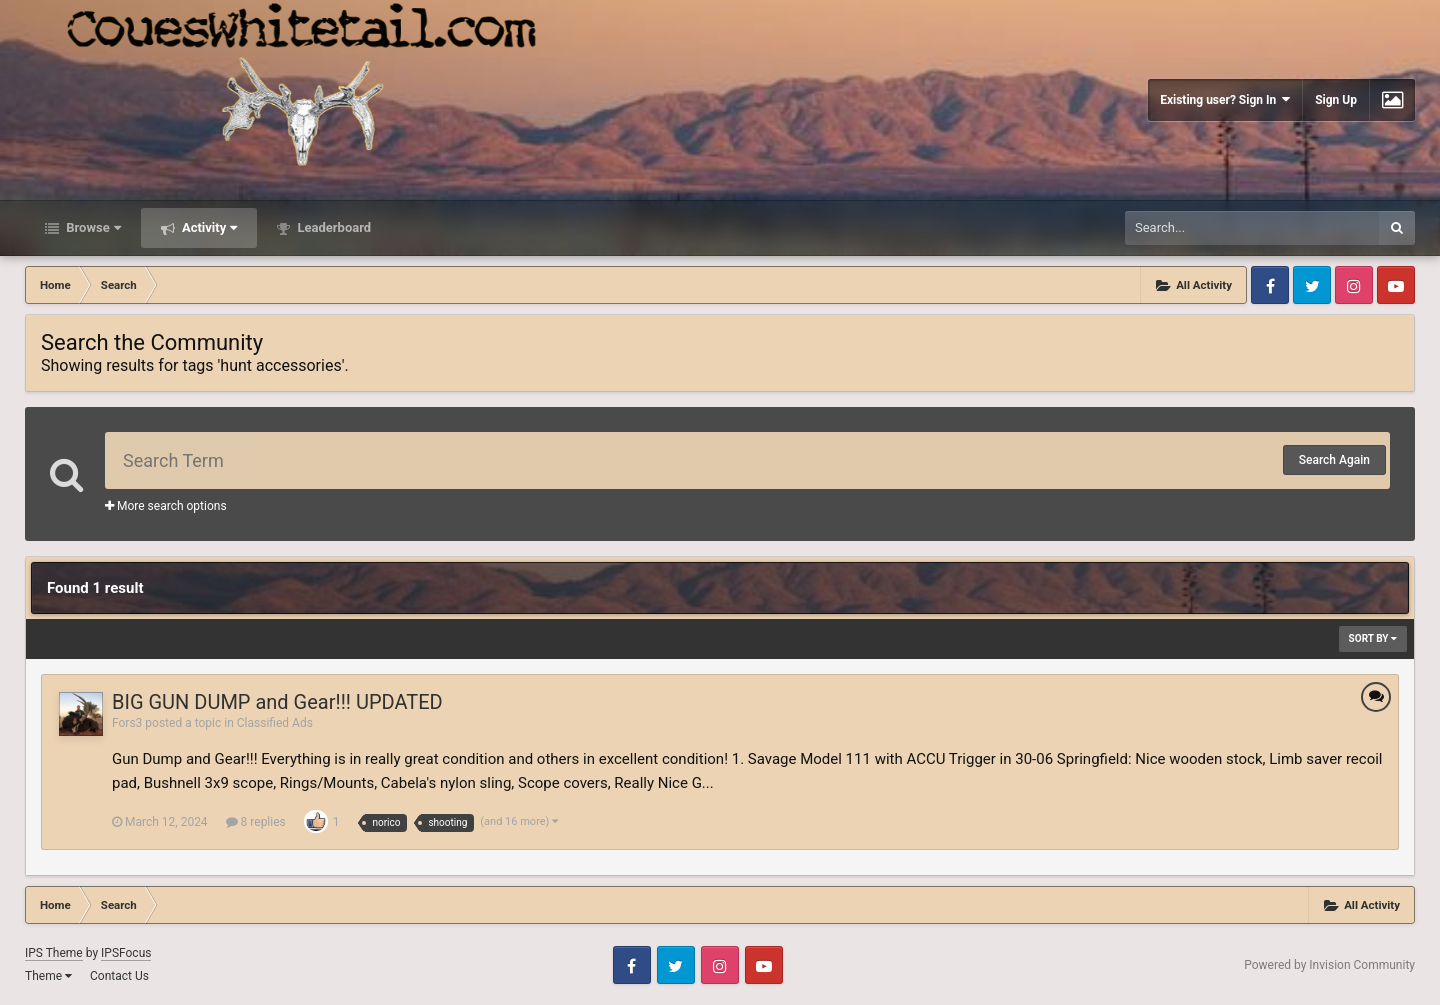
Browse (92, 227)
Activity (208, 227)
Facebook (1270, 285)
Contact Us (119, 976)
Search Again (1334, 460)
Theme (48, 976)
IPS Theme (54, 953)
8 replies (256, 822)
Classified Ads (275, 723)
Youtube (1396, 285)
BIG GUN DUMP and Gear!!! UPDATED (277, 702)
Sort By (1373, 638)
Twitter (1312, 285)
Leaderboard (332, 227)
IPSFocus (126, 953)
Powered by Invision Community (1329, 965)
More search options (166, 506)
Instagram (1354, 285)
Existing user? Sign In (1225, 99)
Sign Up (1336, 100)
